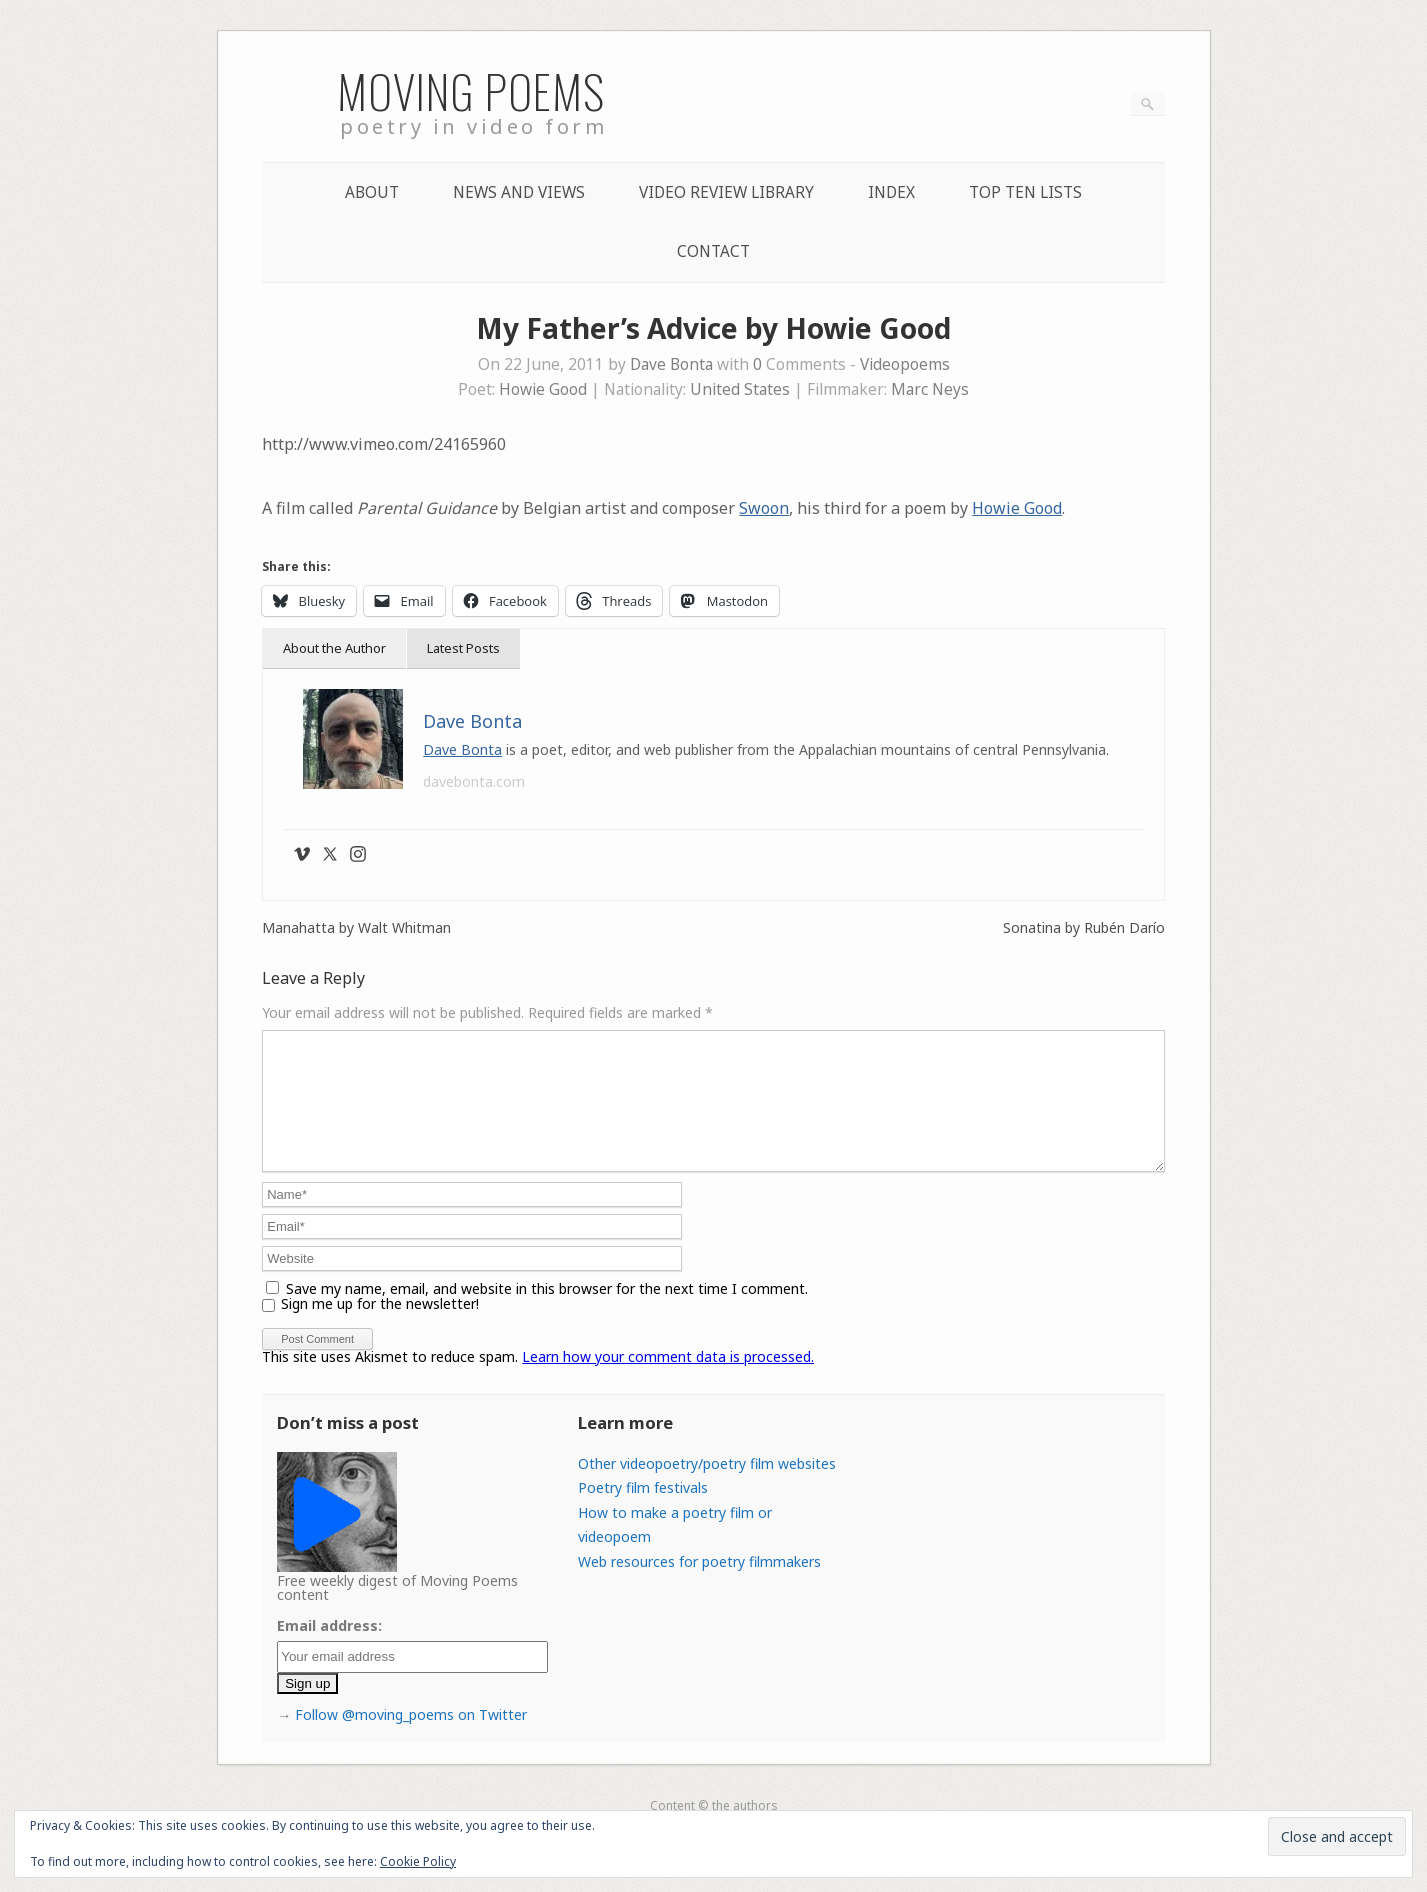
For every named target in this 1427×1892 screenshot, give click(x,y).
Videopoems (905, 364)
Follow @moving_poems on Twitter (411, 1738)
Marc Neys (930, 389)
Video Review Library (726, 192)
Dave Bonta (671, 364)
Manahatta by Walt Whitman (356, 928)
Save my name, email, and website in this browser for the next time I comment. (547, 1312)
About (372, 192)
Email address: (329, 1649)
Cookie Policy (418, 1861)
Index (891, 192)
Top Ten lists (1025, 192)
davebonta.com (474, 781)
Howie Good (543, 389)
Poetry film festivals (643, 1511)
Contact (713, 251)
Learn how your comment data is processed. (668, 1380)
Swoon (764, 508)
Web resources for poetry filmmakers (699, 1585)
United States (740, 389)
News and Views (519, 192)
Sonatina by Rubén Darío (1084, 928)
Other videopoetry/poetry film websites (707, 1487)
